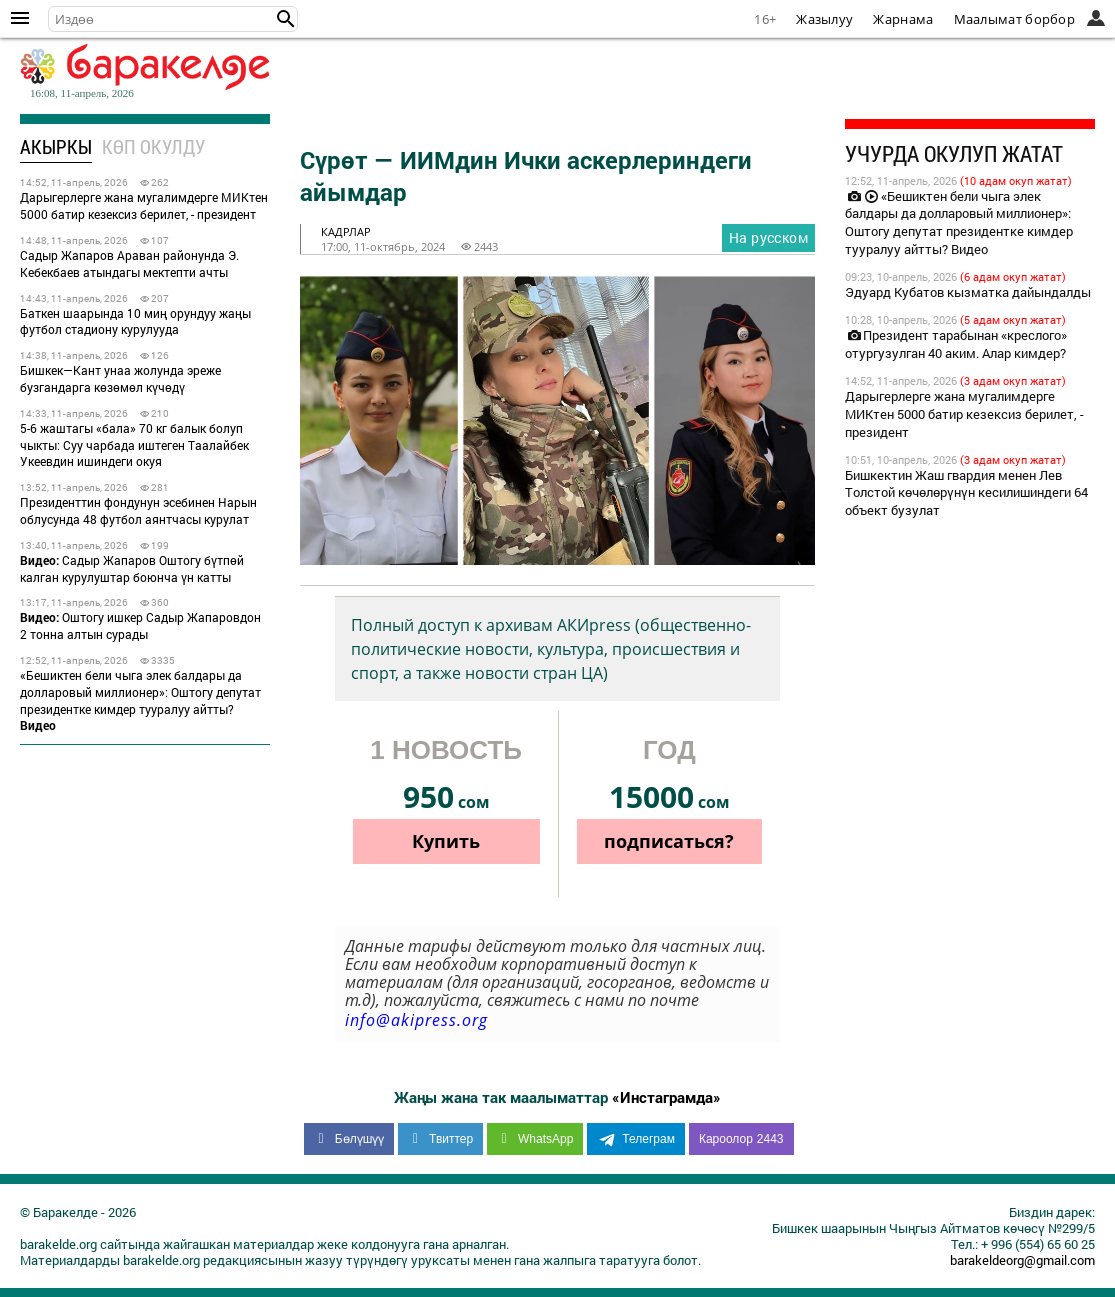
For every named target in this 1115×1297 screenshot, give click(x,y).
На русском (768, 237)
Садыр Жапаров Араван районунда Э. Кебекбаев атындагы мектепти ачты (129, 263)
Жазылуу (824, 19)
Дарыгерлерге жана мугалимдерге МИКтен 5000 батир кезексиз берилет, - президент (144, 205)
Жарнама (903, 19)
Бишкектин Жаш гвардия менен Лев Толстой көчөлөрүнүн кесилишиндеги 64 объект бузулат (966, 493)
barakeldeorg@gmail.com (1022, 1260)
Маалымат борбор (1015, 19)
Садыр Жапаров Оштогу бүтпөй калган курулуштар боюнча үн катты (132, 568)
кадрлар (346, 231)
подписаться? (669, 841)
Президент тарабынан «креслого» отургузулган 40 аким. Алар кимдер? (956, 344)
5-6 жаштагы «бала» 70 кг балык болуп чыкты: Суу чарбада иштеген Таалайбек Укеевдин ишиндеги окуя (134, 445)
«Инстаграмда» (666, 1097)
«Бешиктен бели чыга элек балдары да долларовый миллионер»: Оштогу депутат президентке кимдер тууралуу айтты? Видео (959, 223)
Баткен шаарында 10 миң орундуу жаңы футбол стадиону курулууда (135, 321)
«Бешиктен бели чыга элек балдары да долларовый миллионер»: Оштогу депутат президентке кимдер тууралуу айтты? (140, 700)
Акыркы (56, 146)
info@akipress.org (416, 1020)
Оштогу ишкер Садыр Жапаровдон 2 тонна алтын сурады (140, 625)
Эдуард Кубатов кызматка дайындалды (968, 292)
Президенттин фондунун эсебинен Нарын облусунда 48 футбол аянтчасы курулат (138, 510)
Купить (446, 841)
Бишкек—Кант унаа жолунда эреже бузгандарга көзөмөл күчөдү (120, 378)
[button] (286, 19)
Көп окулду (153, 146)
